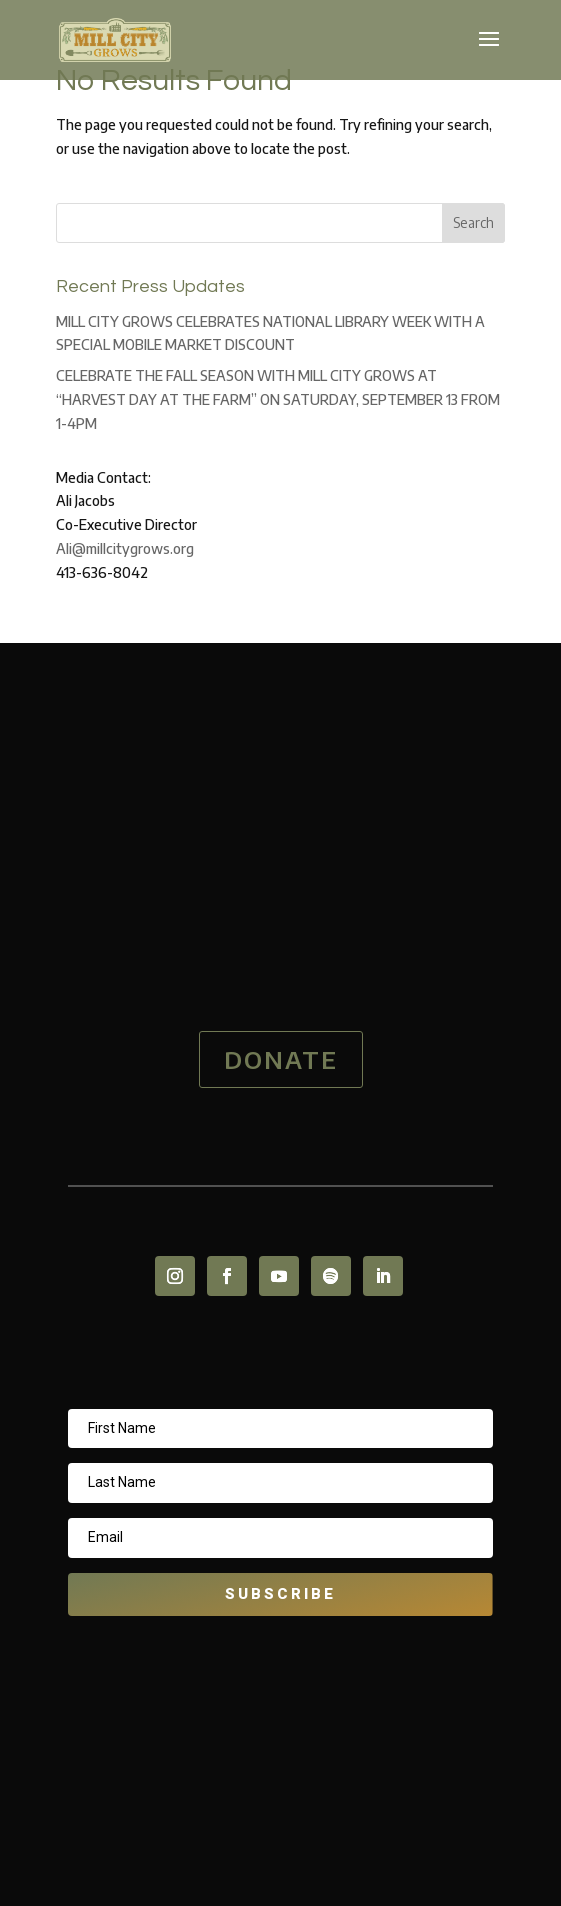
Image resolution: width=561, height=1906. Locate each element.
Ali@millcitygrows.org (125, 548)
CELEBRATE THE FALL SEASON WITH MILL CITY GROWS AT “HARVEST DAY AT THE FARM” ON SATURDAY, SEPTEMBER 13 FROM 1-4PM (278, 399)
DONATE (281, 1059)
